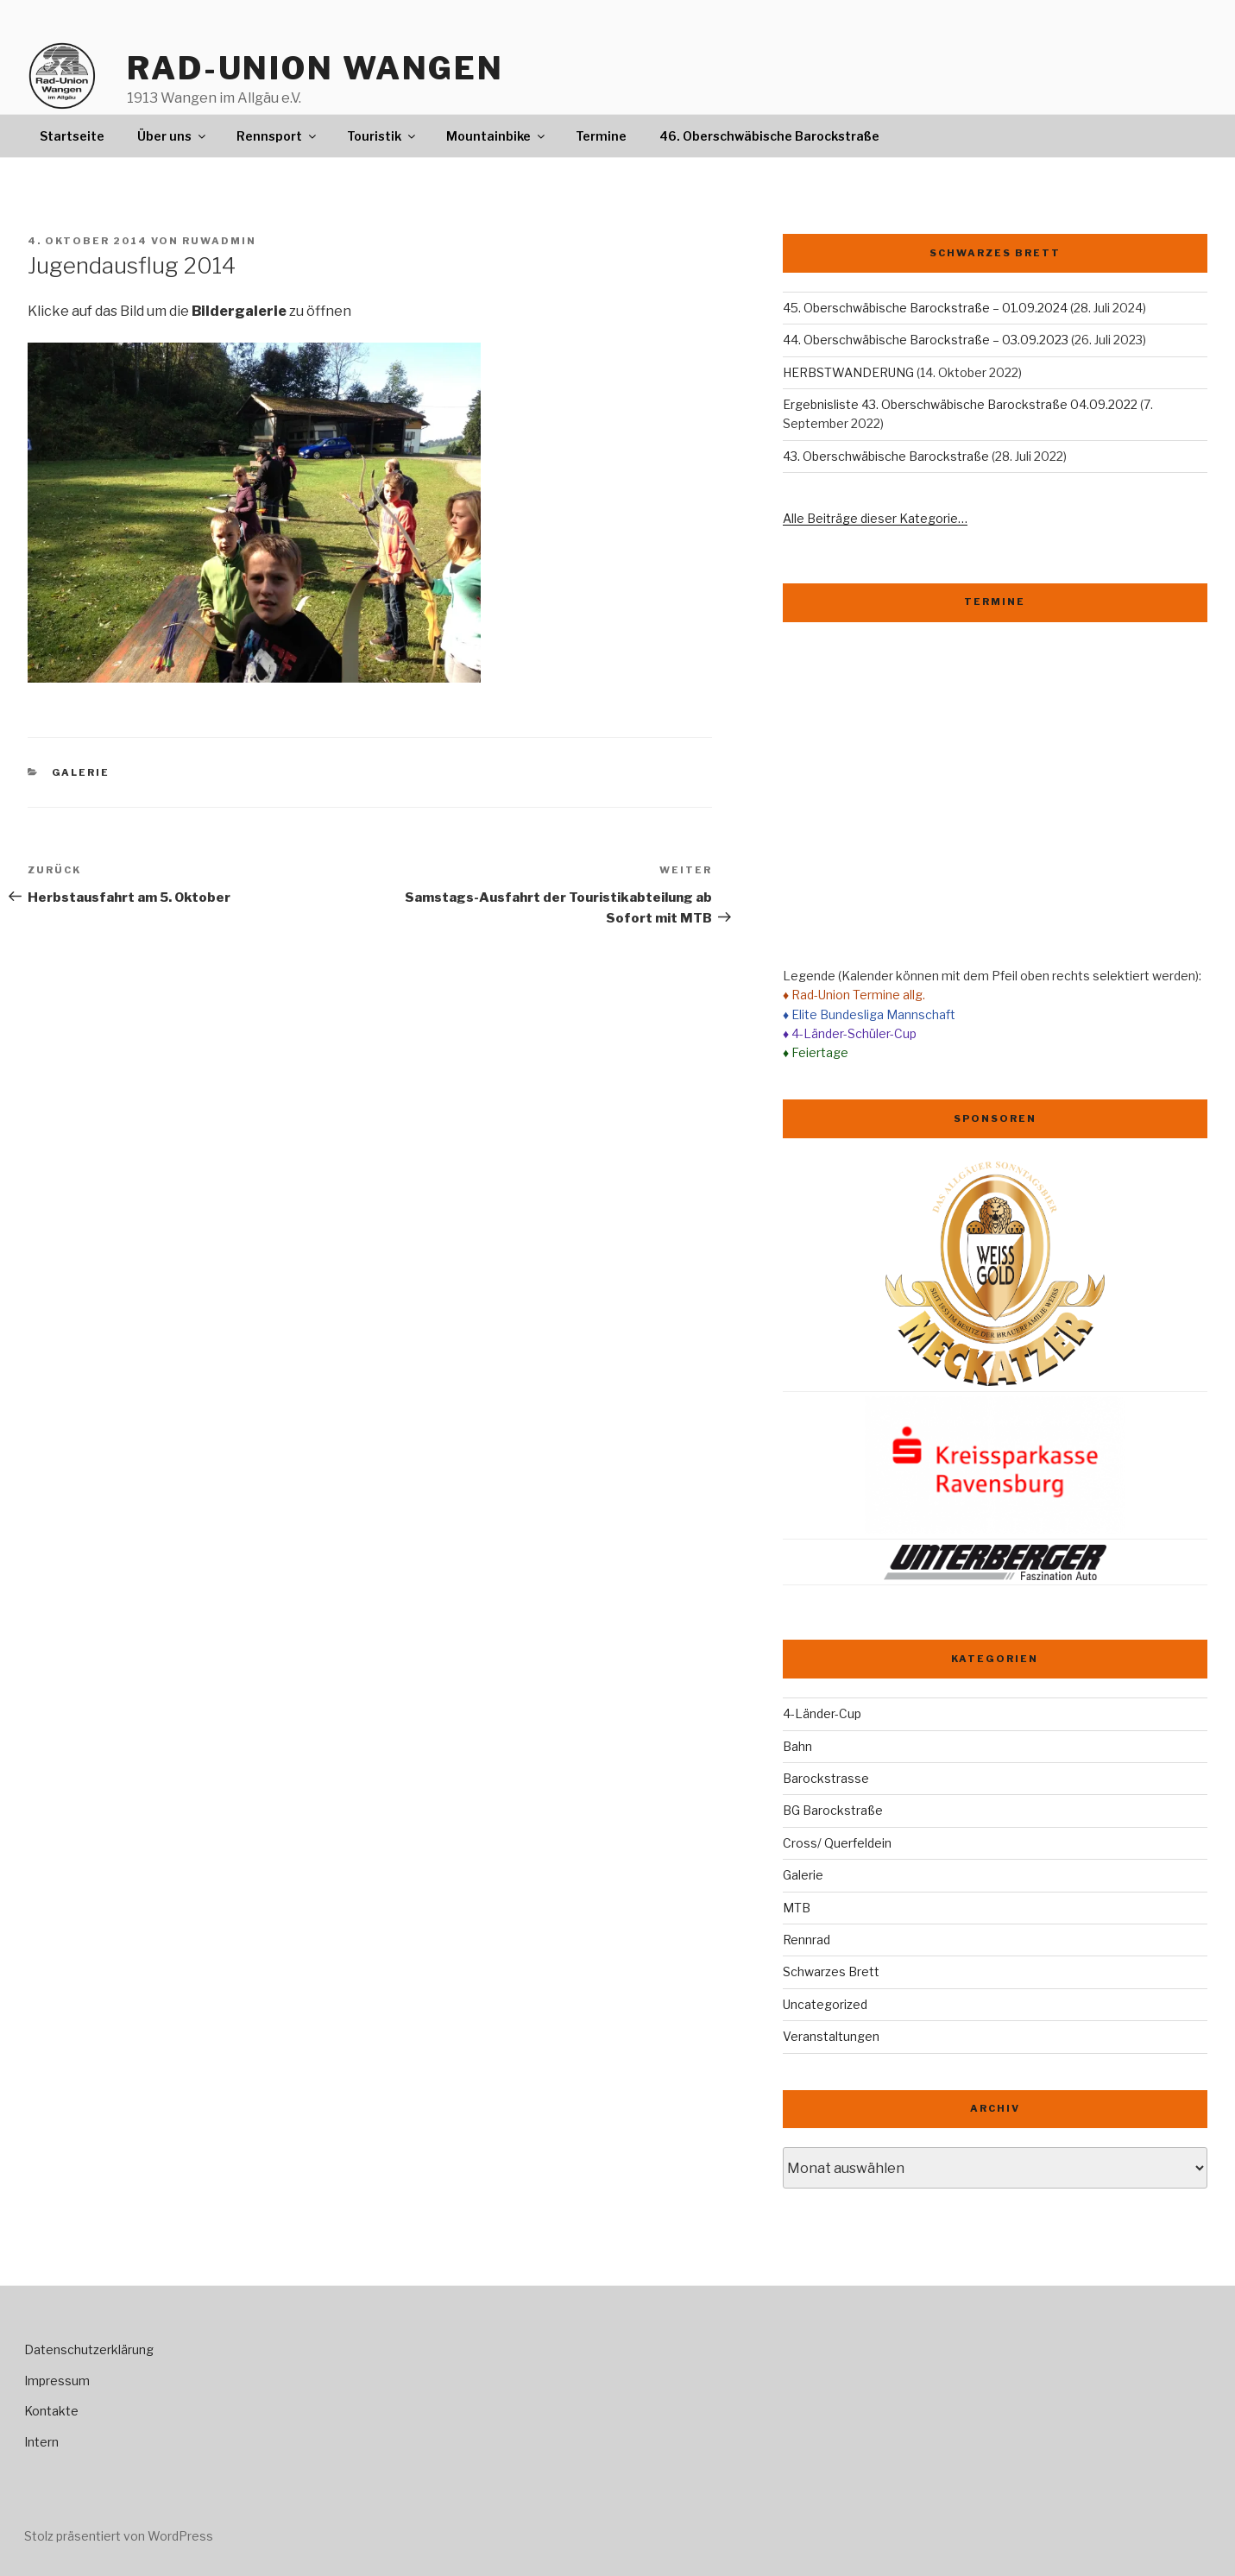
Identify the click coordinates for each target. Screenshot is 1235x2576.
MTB (796, 1907)
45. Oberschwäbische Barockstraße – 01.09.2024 (925, 307)
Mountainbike (496, 136)
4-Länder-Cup (822, 1713)
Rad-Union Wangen (315, 68)
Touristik (382, 136)
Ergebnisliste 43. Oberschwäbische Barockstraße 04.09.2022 (960, 404)
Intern (41, 2441)
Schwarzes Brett (831, 1971)
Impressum (57, 2380)
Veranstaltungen (831, 2036)
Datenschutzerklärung (89, 2349)
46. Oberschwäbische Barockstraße (769, 136)
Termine (601, 136)
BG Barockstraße (833, 1810)
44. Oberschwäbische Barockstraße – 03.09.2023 (925, 339)
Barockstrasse (826, 1778)
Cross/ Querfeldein (837, 1843)
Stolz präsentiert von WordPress (118, 2536)
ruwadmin (219, 241)
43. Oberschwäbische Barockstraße (886, 456)
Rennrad (806, 1939)
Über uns (172, 136)
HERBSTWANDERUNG (848, 372)
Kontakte (51, 2410)
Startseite (72, 136)
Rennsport (277, 136)
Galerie (81, 772)
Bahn (797, 1746)
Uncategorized (825, 2004)
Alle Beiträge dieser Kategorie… (875, 518)
